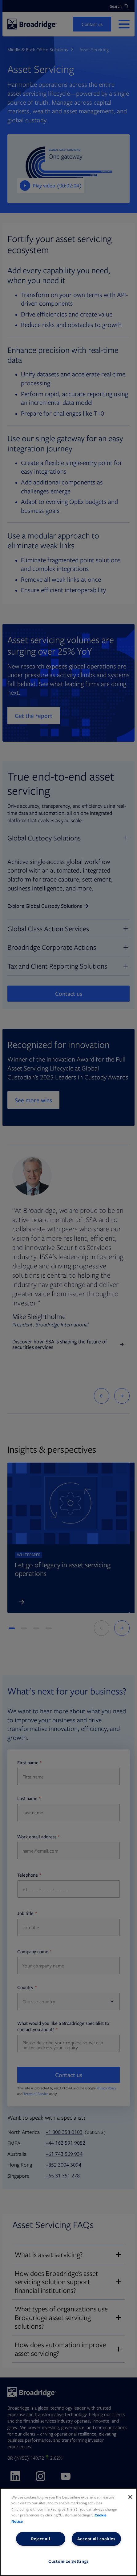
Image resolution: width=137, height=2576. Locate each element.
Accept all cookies (96, 2538)
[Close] (130, 2497)
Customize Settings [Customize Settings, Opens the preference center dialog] (68, 2561)
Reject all (40, 2538)
